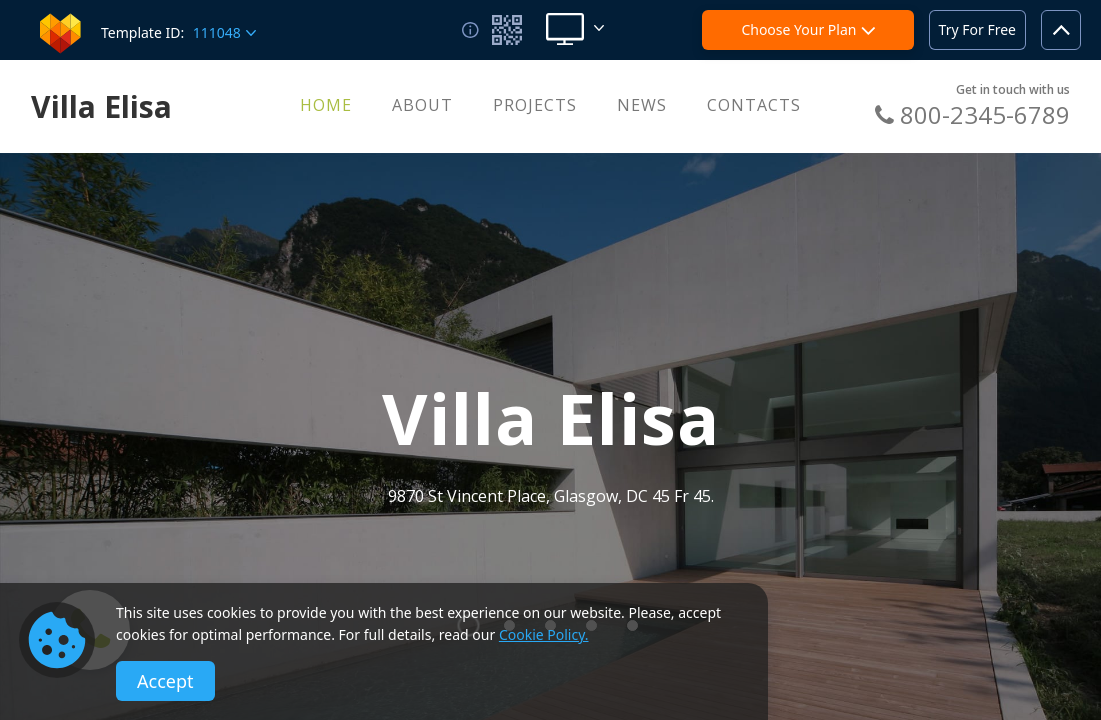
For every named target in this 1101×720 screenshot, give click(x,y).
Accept (165, 681)
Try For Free (977, 29)
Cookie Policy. (544, 634)
